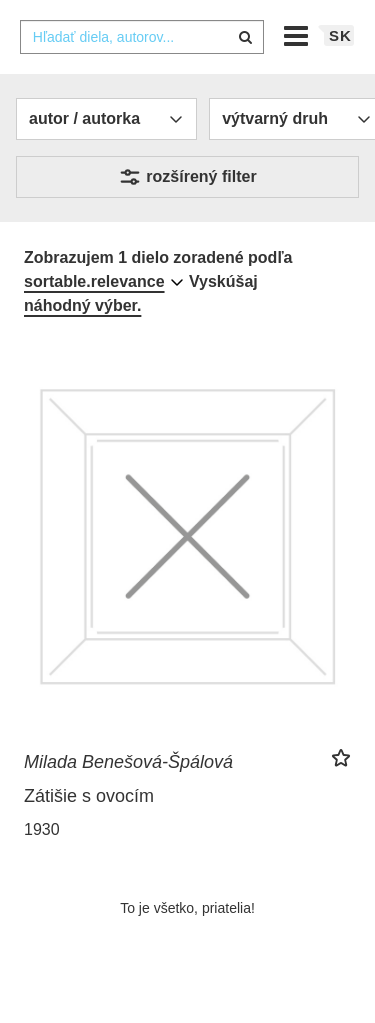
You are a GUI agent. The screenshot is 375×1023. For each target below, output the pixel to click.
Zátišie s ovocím (89, 796)
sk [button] (340, 35)
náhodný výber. (82, 305)
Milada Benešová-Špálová (128, 762)
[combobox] (142, 37)
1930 (42, 829)
